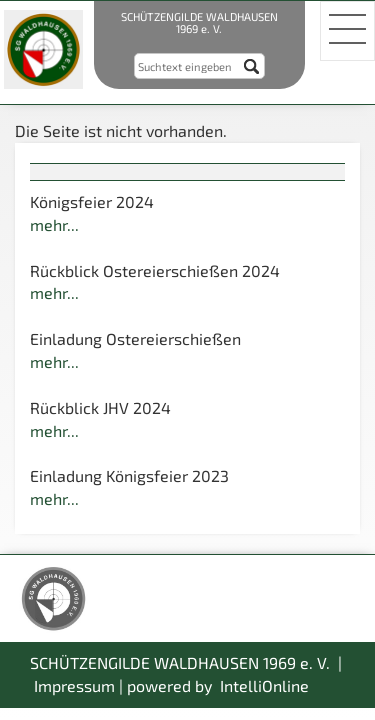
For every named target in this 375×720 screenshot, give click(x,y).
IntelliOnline (264, 685)
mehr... (54, 224)
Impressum (74, 685)
